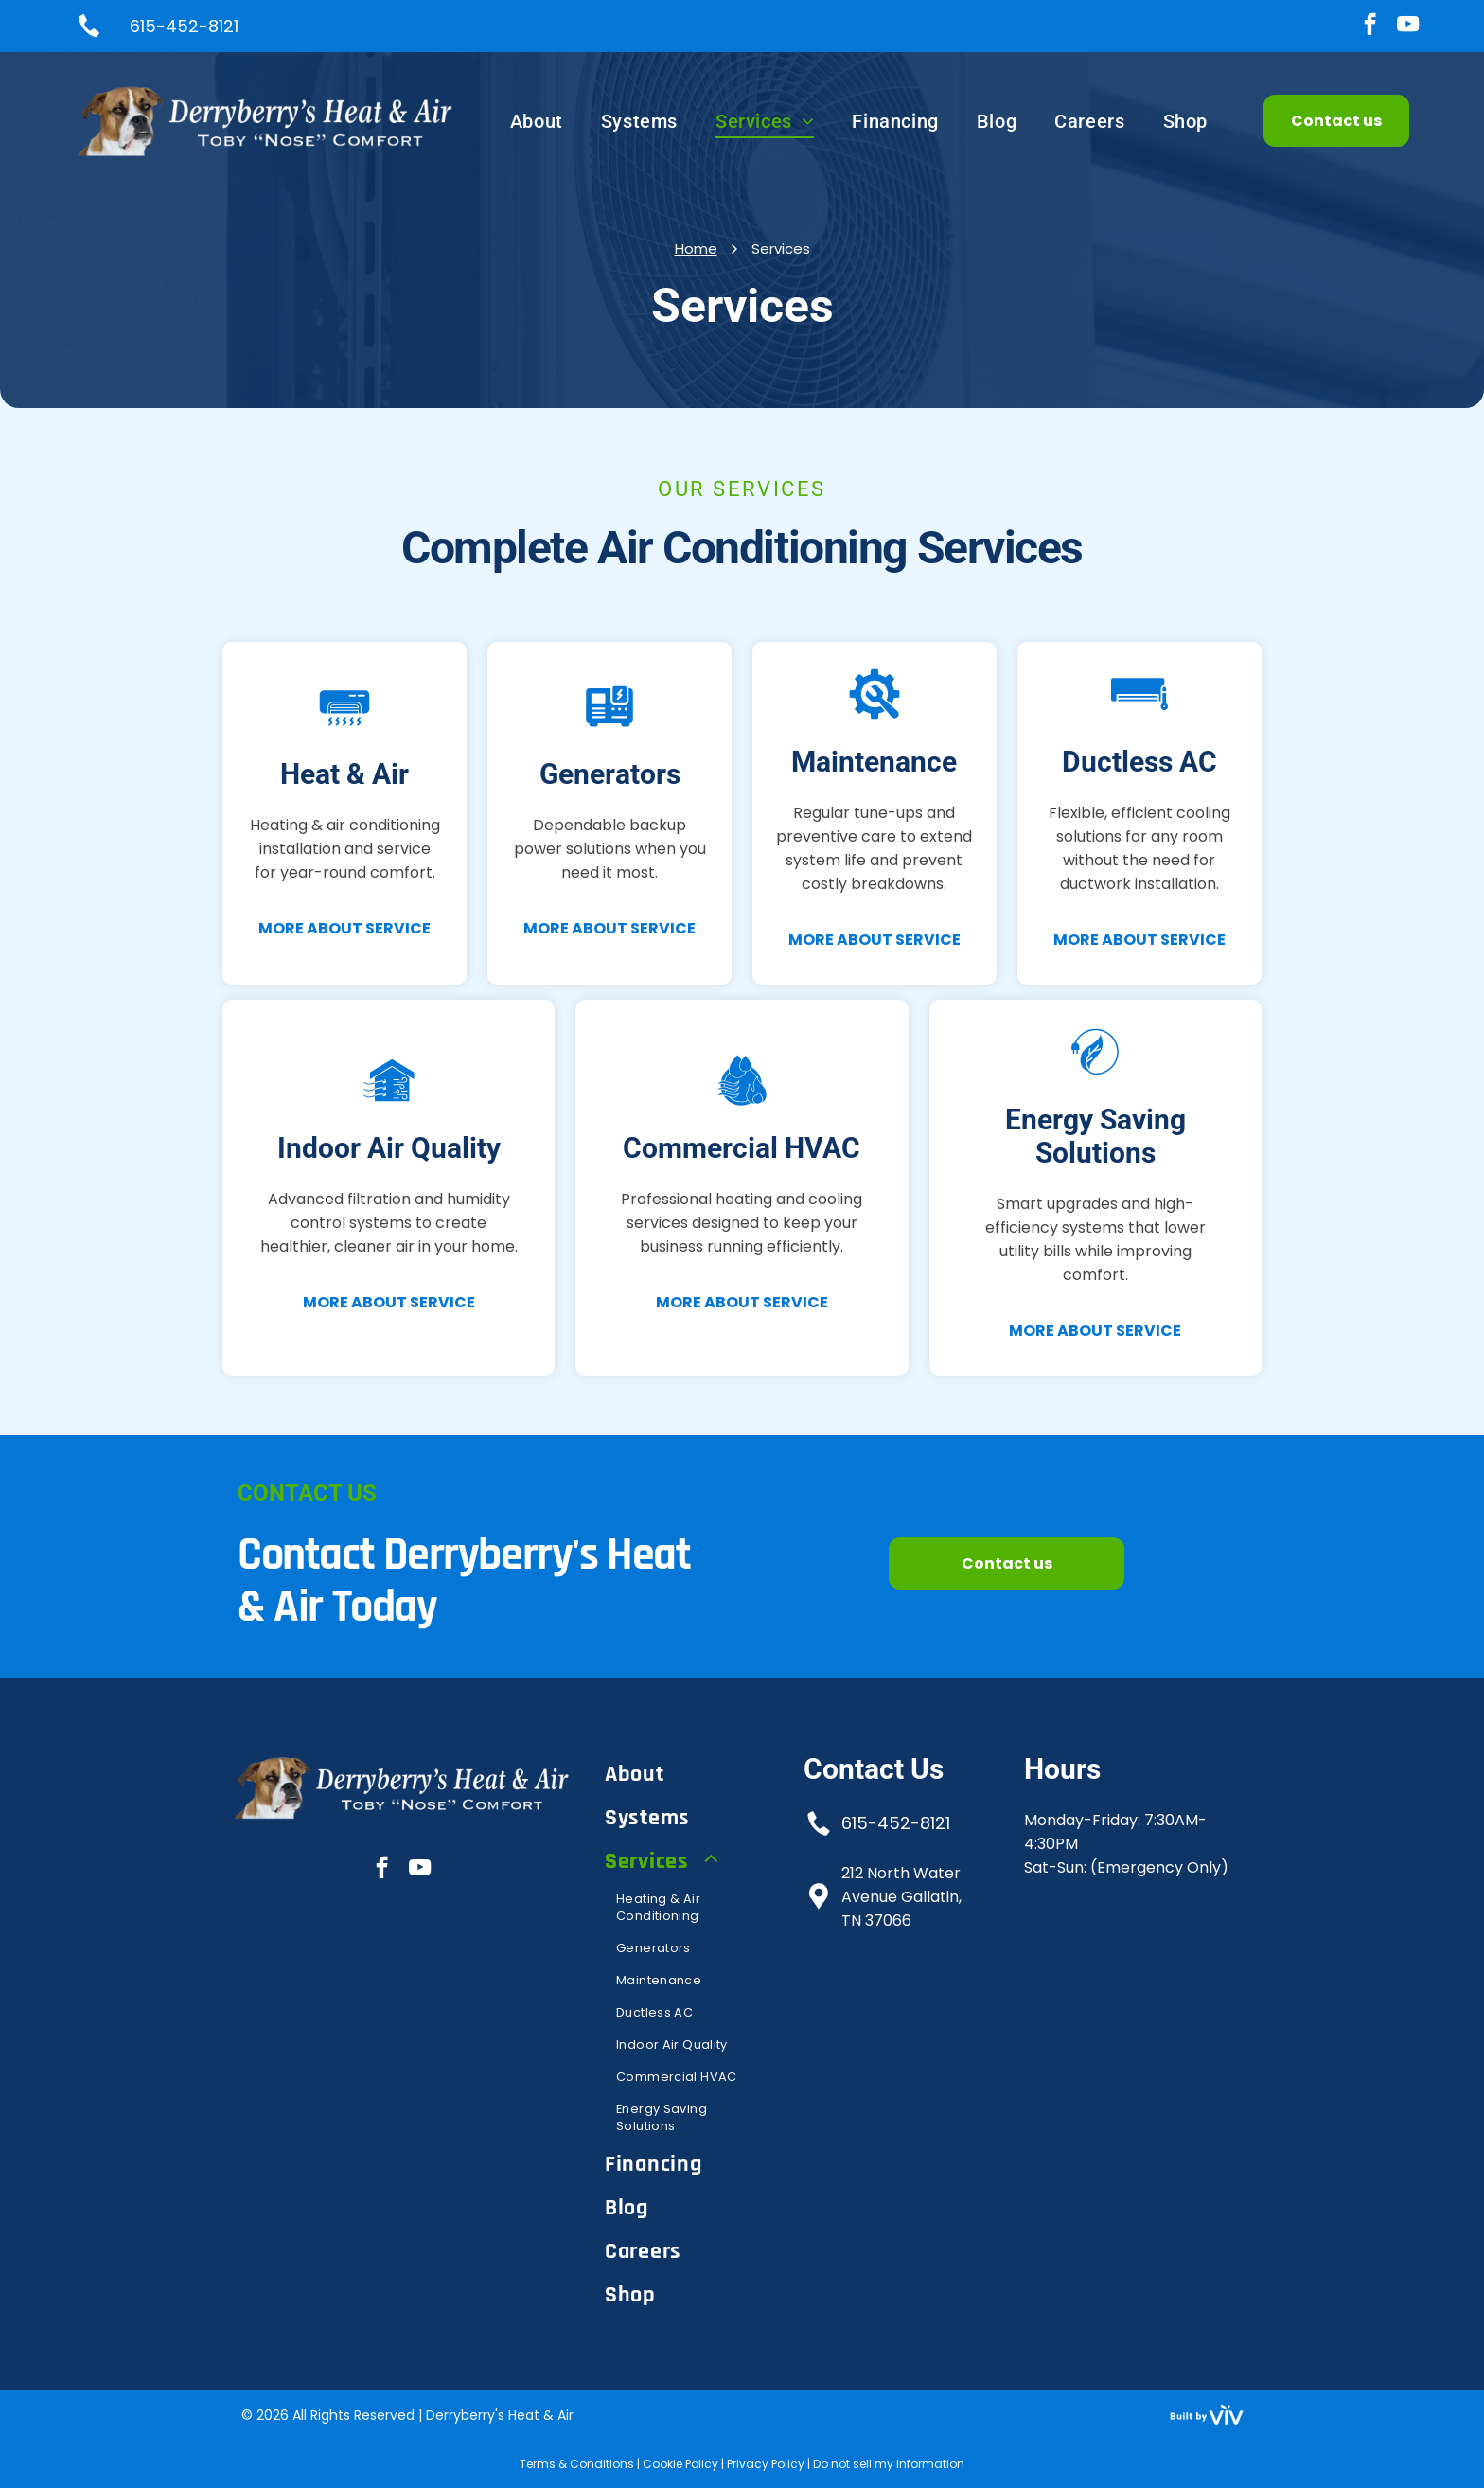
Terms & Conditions (577, 2464)
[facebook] (1370, 26)
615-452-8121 (895, 1823)
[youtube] (1407, 26)
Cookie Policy (680, 2464)
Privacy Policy (765, 2464)
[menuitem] (536, 121)
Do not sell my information (888, 2464)
